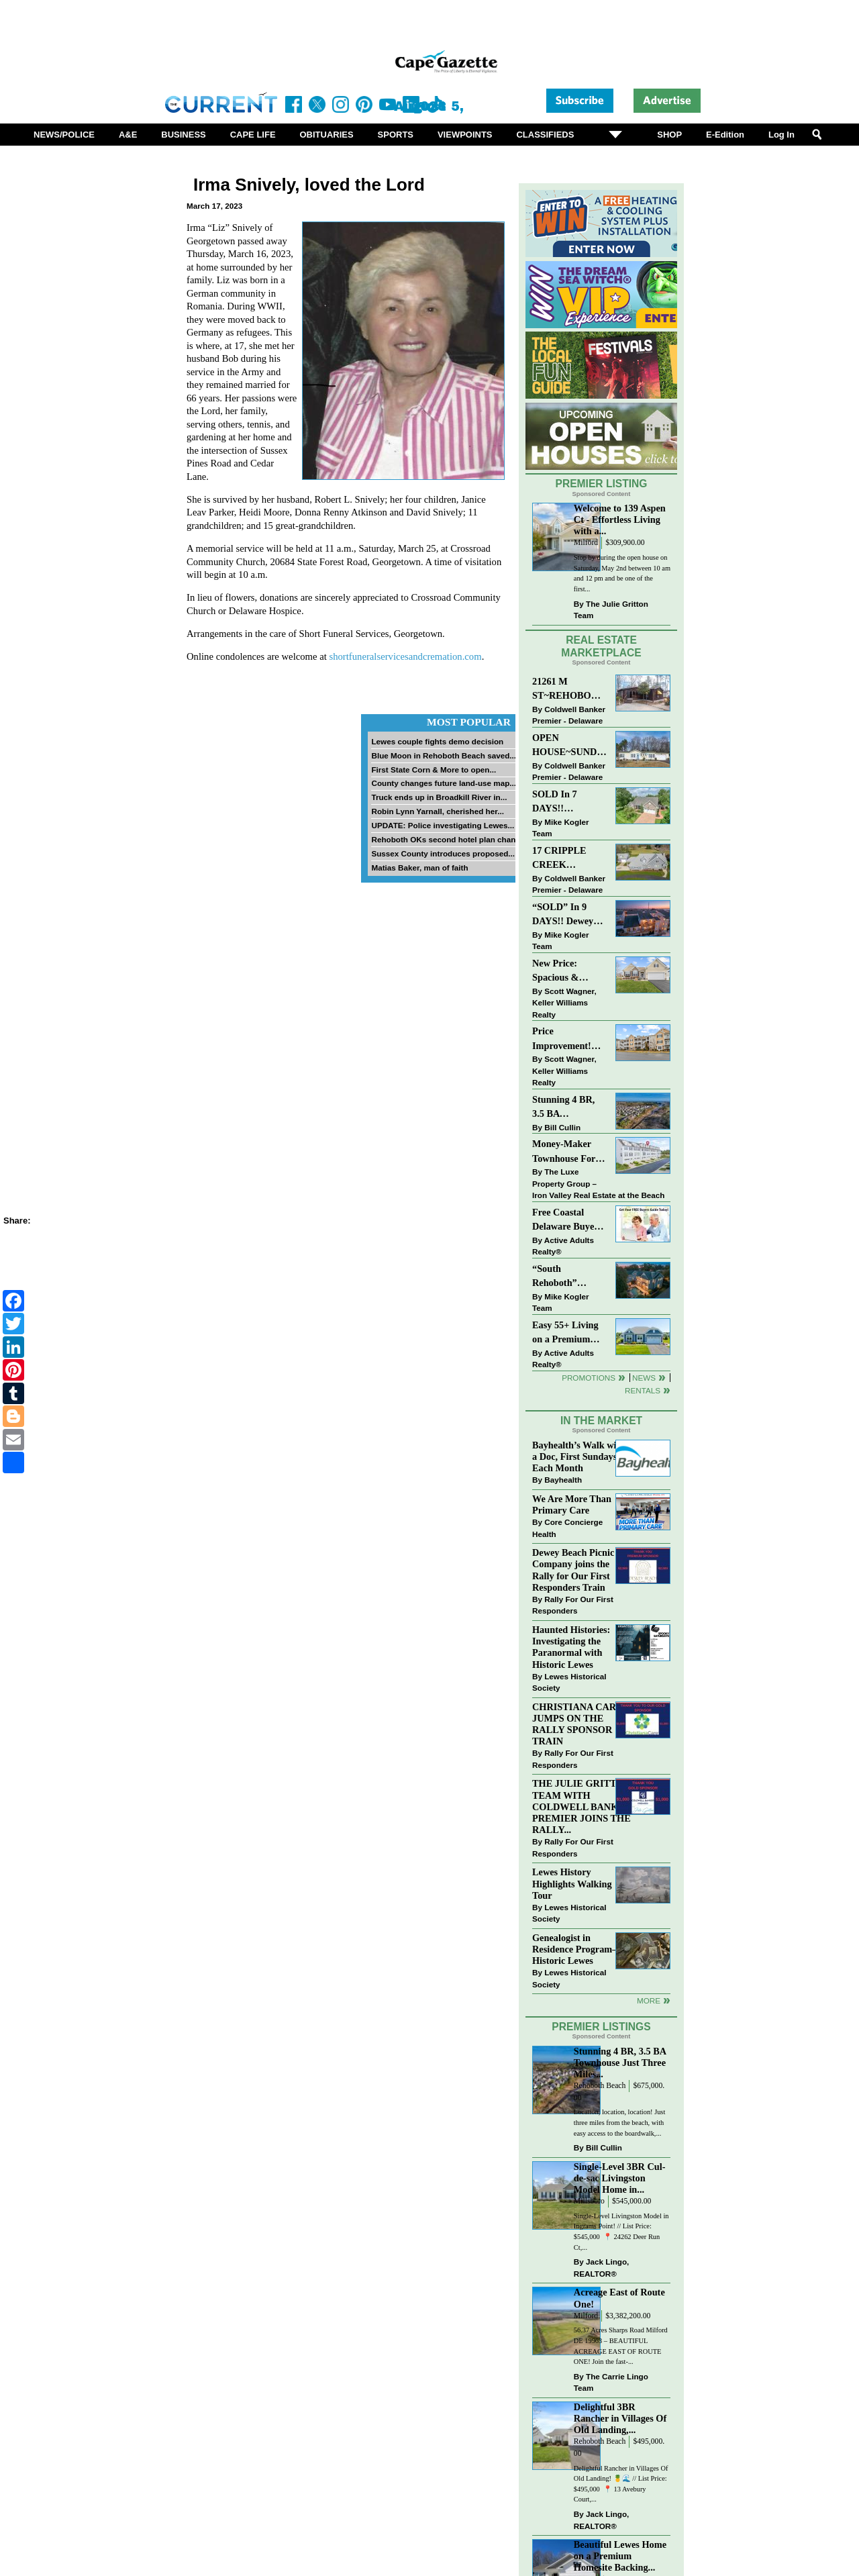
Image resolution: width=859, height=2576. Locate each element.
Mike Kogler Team (560, 828)
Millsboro (589, 2201)
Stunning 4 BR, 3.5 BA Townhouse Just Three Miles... (620, 2062)
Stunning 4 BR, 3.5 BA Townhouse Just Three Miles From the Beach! (569, 1108)
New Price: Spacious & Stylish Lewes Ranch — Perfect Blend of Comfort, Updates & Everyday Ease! (569, 971)
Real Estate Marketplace (601, 646)
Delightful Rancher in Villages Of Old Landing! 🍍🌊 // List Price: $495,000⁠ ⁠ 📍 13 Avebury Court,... (621, 2484)
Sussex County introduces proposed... (443, 853)
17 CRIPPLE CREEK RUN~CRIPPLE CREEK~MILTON (569, 859)
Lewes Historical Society (569, 1682)
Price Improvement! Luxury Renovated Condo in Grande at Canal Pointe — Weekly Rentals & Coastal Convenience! (569, 1039)
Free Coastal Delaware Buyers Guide (567, 1220)
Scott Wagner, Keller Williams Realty (564, 1003)
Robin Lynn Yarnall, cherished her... (437, 811)
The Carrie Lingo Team (611, 2382)
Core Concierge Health (567, 1528)
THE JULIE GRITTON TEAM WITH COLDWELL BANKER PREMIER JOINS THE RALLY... (581, 1806)
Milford (586, 542)
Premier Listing (602, 483)
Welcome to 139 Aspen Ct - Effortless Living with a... (620, 519)
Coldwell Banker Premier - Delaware (568, 715)
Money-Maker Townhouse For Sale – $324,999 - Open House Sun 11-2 (566, 1152)
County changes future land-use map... (443, 783)
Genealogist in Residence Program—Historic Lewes (577, 1949)
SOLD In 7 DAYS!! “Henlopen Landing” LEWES (554, 802)
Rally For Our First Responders (572, 1605)
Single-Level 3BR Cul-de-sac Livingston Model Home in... (620, 2178)
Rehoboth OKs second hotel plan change (448, 839)
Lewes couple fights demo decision (437, 741)
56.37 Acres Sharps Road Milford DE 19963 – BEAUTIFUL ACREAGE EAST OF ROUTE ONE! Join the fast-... (621, 2345)
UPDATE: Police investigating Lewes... (442, 825)
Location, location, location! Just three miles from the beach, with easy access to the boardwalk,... (620, 2122)
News (644, 1377)
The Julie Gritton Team (611, 609)
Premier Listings (601, 2026)
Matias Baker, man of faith (419, 867)
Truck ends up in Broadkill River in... (439, 797)
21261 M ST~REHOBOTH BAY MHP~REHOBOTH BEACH (569, 689)
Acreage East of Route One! (619, 2298)
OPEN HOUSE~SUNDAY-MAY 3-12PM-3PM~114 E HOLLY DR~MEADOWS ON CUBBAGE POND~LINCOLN (569, 746)
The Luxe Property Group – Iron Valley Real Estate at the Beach (598, 1183)
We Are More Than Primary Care (571, 1504)
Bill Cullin (562, 1127)
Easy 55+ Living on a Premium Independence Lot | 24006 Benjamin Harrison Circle (569, 1333)
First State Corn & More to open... (433, 769)
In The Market (601, 1420)
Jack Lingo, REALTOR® (601, 2267)
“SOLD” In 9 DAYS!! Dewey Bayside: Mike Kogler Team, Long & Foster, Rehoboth (563, 915)
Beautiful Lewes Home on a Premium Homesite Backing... (620, 2556)
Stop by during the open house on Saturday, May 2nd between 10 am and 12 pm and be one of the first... (622, 573)
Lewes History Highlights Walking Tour (572, 1883)
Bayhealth (563, 1479)
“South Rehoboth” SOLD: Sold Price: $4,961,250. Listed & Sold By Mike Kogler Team (568, 1277)
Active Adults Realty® (563, 1246)
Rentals (642, 1390)
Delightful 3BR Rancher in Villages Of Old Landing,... (620, 2418)
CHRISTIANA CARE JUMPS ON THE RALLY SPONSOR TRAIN (577, 1723)
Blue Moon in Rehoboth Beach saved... (443, 755)
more (648, 2000)
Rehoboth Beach (600, 2085)
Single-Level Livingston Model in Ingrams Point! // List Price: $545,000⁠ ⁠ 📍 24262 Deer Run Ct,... (621, 2231)
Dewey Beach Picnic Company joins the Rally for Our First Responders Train (573, 1569)
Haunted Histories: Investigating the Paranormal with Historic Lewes (571, 1646)
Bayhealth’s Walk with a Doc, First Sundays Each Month (578, 1456)
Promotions (588, 1377)
